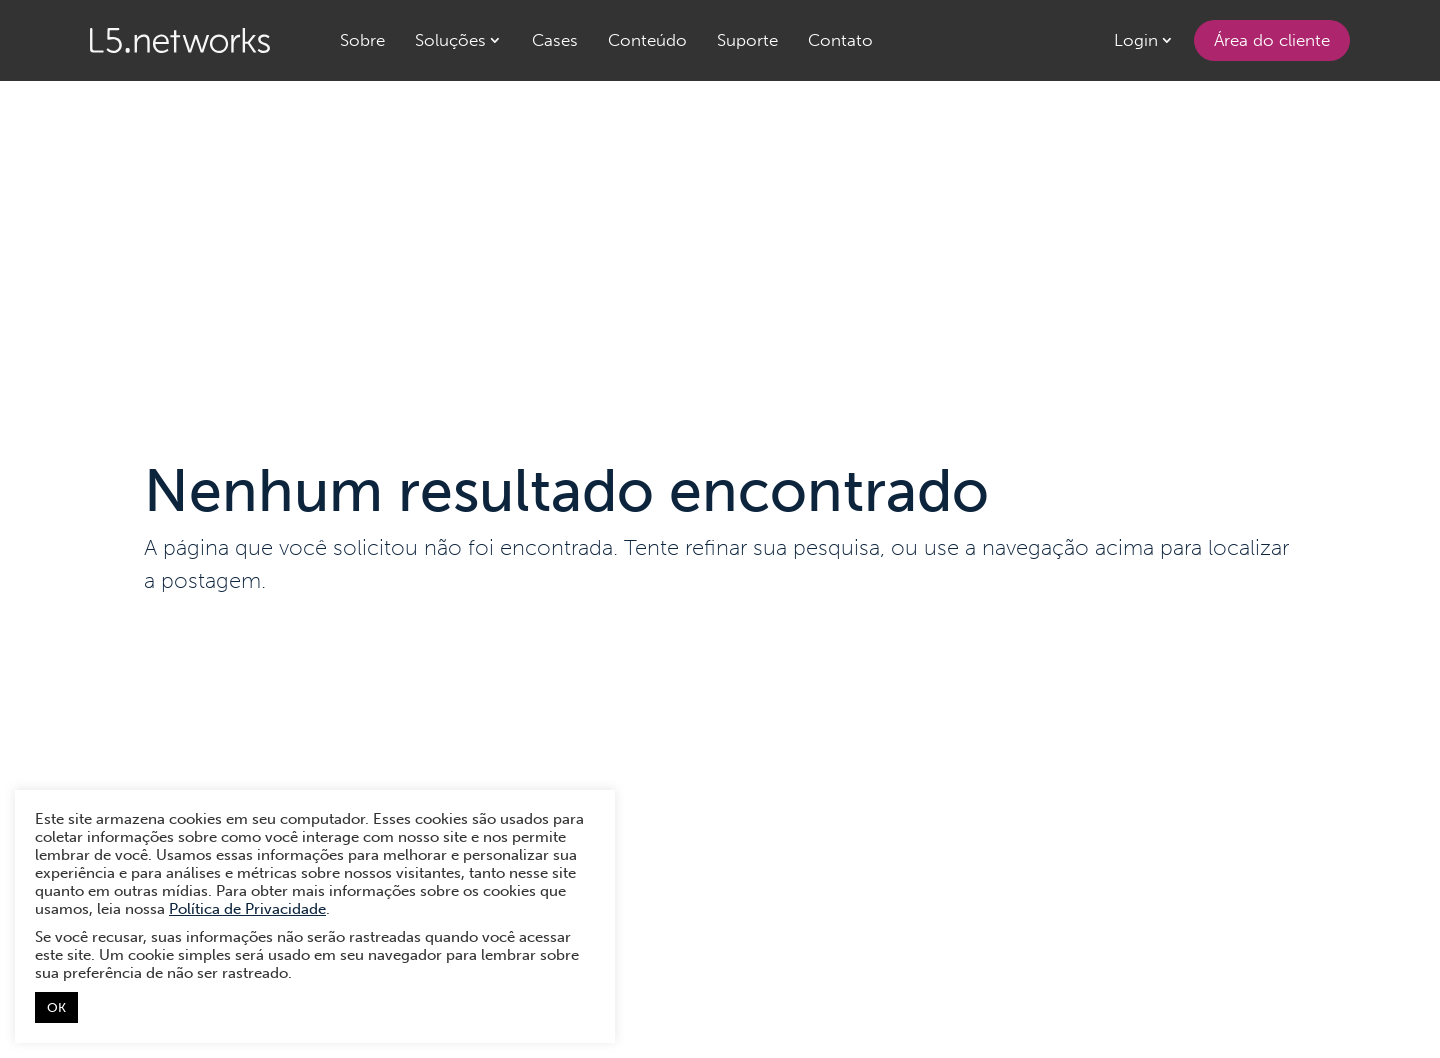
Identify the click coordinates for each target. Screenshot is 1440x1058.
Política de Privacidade (247, 909)
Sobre (362, 40)
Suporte (747, 40)
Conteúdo (647, 40)
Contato (840, 40)
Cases (555, 40)
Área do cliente (1272, 40)
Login (1136, 40)
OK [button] (56, 1007)
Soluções (450, 40)
